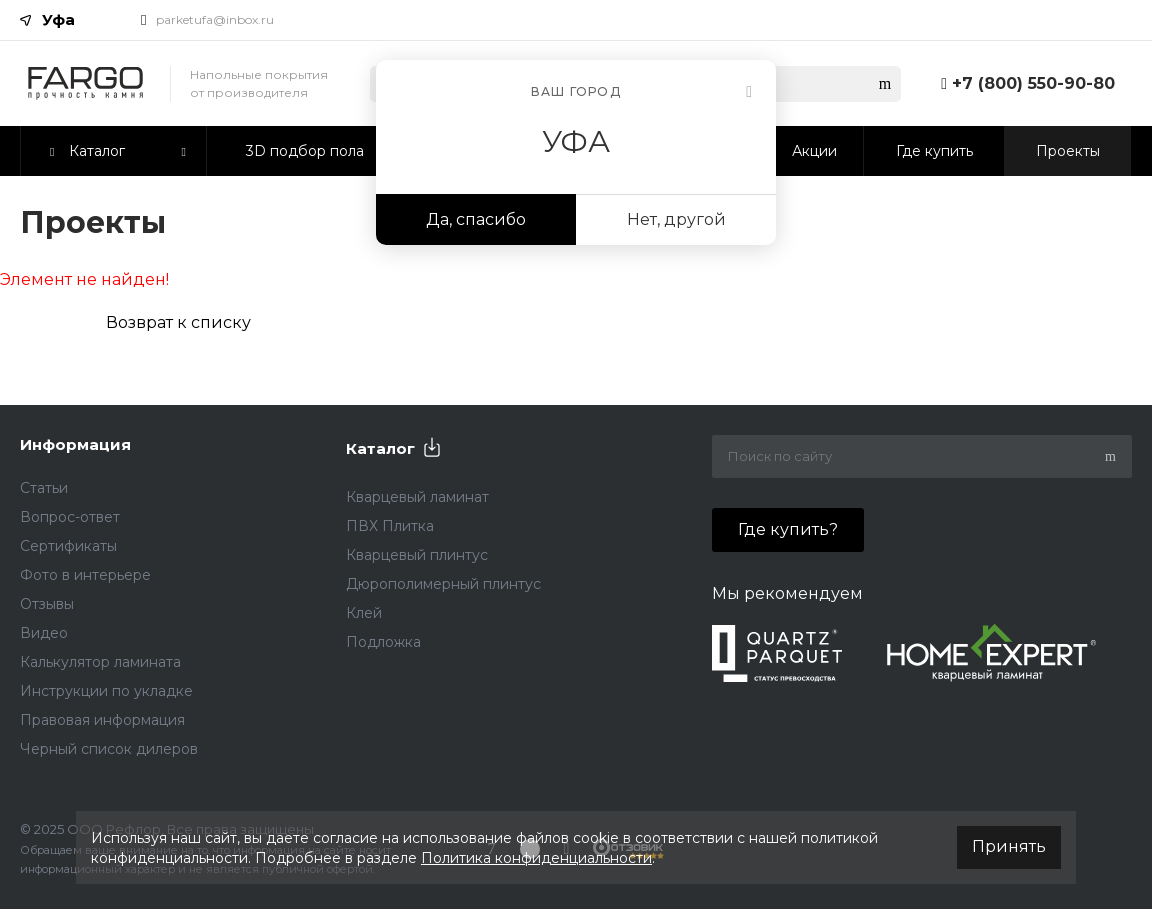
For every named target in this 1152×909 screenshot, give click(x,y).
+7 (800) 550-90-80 (1033, 83)
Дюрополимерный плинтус (443, 584)
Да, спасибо (476, 219)
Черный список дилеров (109, 749)
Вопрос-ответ (70, 517)
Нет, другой (676, 219)
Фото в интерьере (85, 575)
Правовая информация (102, 720)
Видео (44, 633)
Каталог (380, 448)
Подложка (383, 642)
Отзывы (47, 604)
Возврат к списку (178, 322)
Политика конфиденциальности (536, 858)
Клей (364, 613)
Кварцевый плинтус (417, 555)
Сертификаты (68, 546)
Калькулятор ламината (100, 662)
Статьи (44, 488)
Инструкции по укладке (106, 691)
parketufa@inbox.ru (215, 19)
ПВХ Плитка (390, 526)
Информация (75, 444)
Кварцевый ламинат (417, 497)
